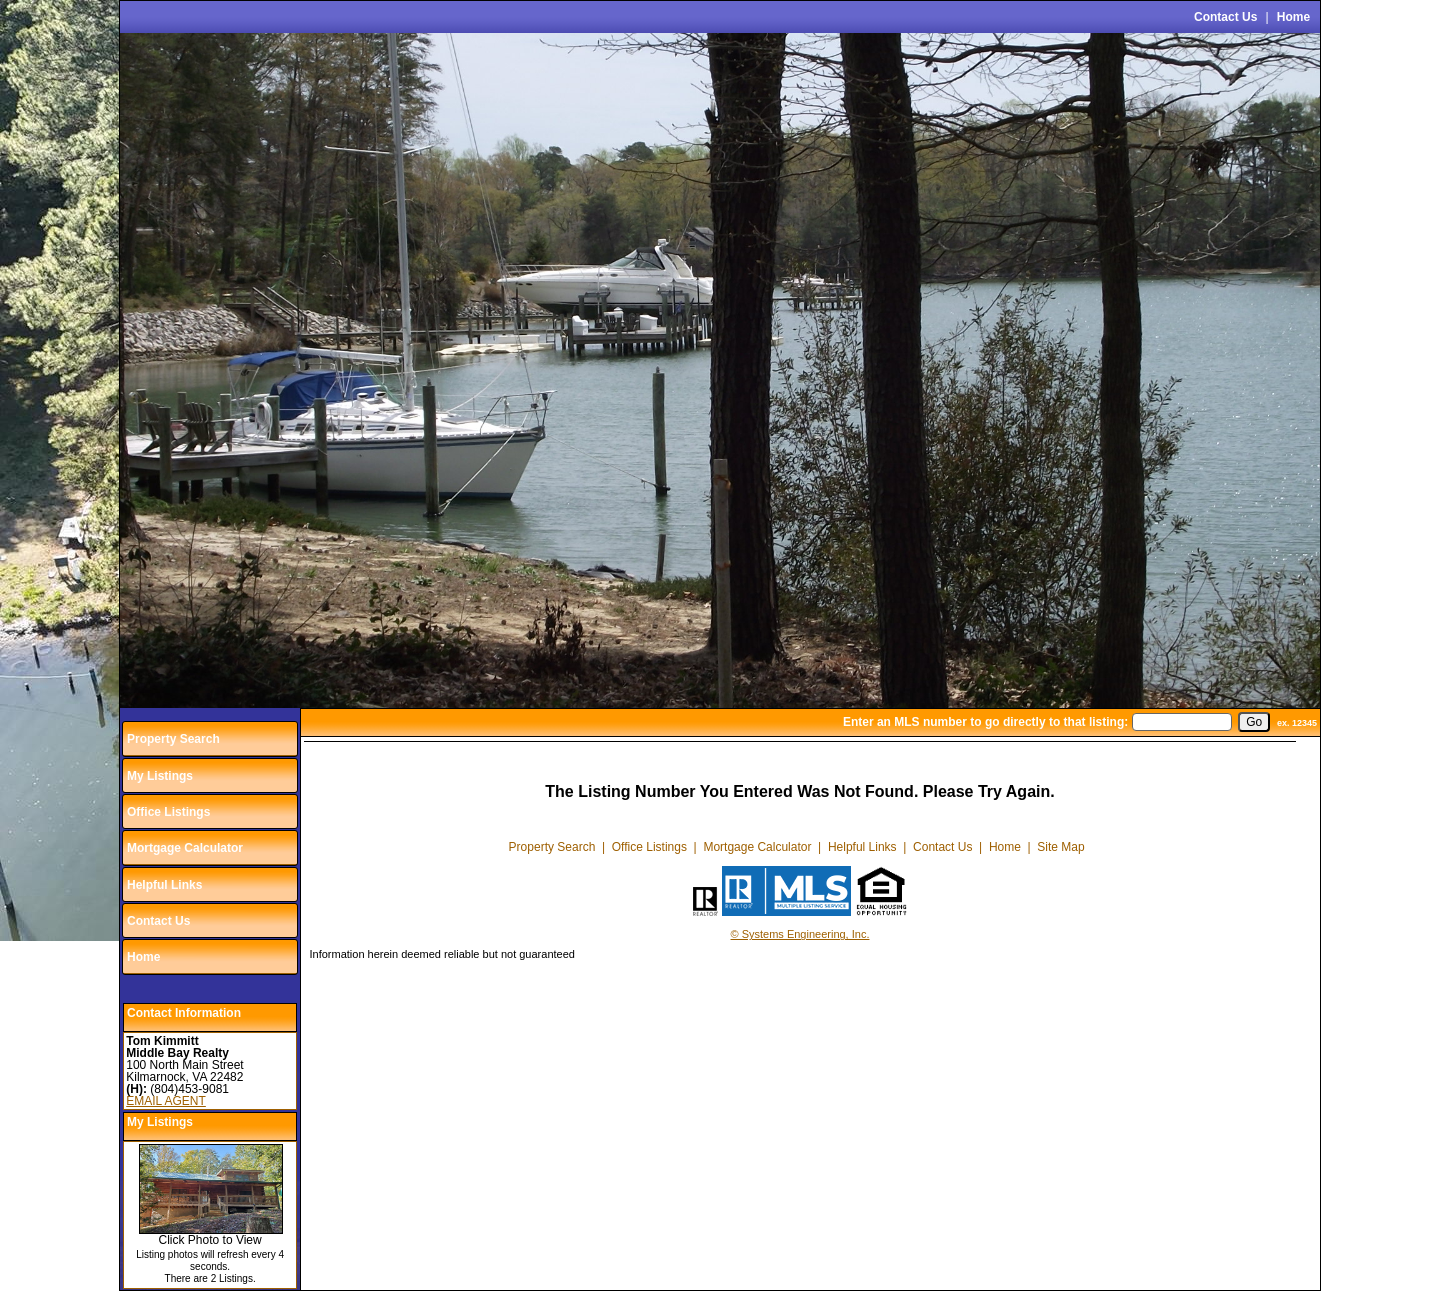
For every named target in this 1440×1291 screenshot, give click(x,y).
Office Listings (168, 812)
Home (1293, 17)
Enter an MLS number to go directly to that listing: (985, 722)
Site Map (1060, 847)
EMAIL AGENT (166, 1101)
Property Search (173, 739)
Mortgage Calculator (185, 848)
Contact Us (1225, 17)
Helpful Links (164, 885)
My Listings (160, 776)
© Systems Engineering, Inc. (800, 934)
